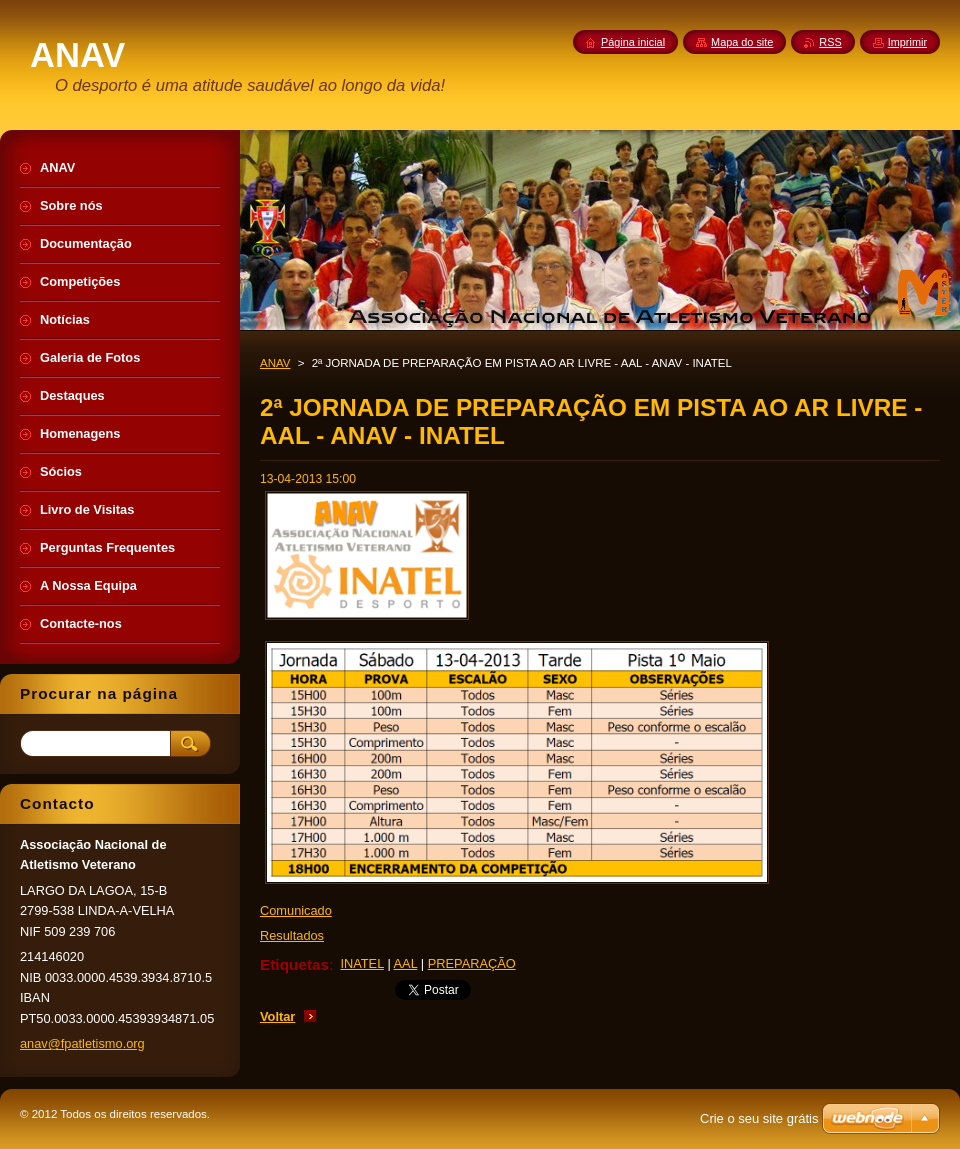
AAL (406, 963)
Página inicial (633, 42)
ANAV (275, 363)
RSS (830, 42)
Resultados (292, 935)
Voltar (277, 1016)
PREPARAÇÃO (472, 963)
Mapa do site (742, 42)
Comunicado (296, 910)
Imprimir (907, 42)
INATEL (361, 963)
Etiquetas (294, 964)
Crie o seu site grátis (759, 1118)
